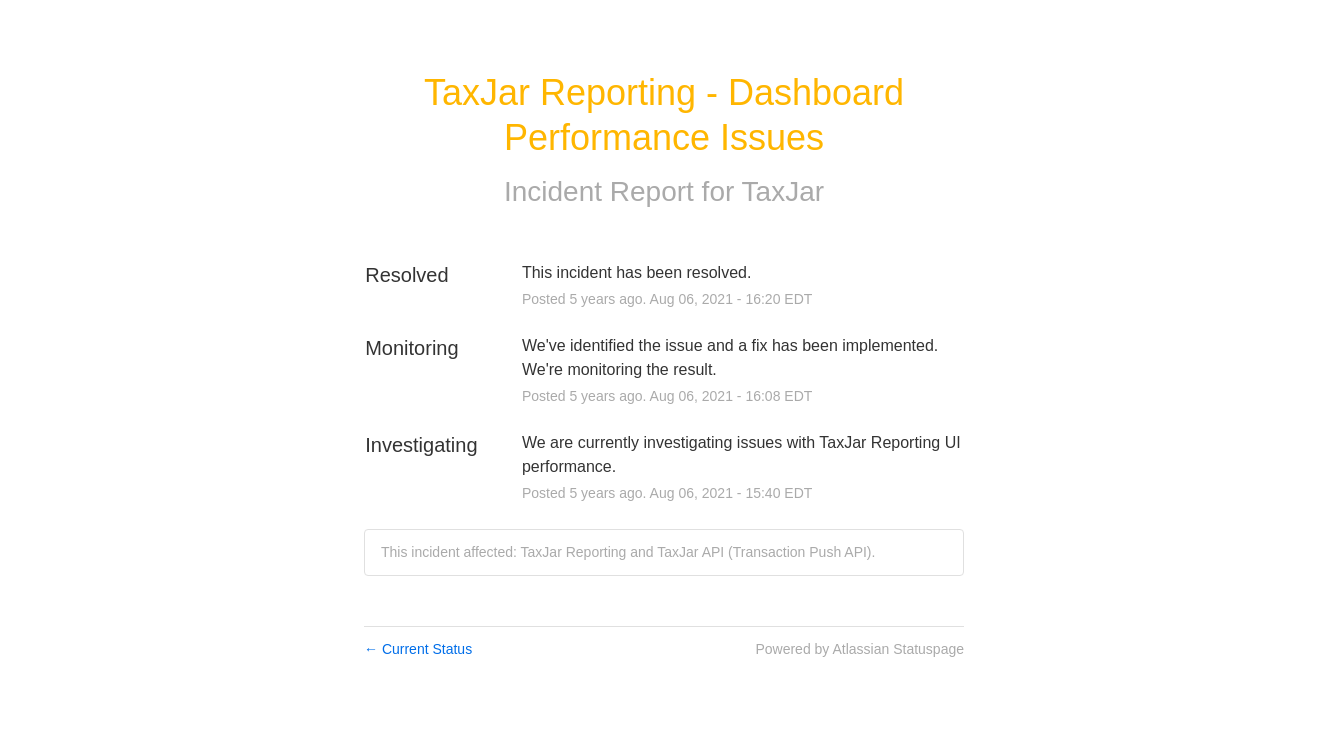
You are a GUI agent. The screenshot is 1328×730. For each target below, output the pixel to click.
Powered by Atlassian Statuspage (859, 649)
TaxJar (783, 191)
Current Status (418, 649)
